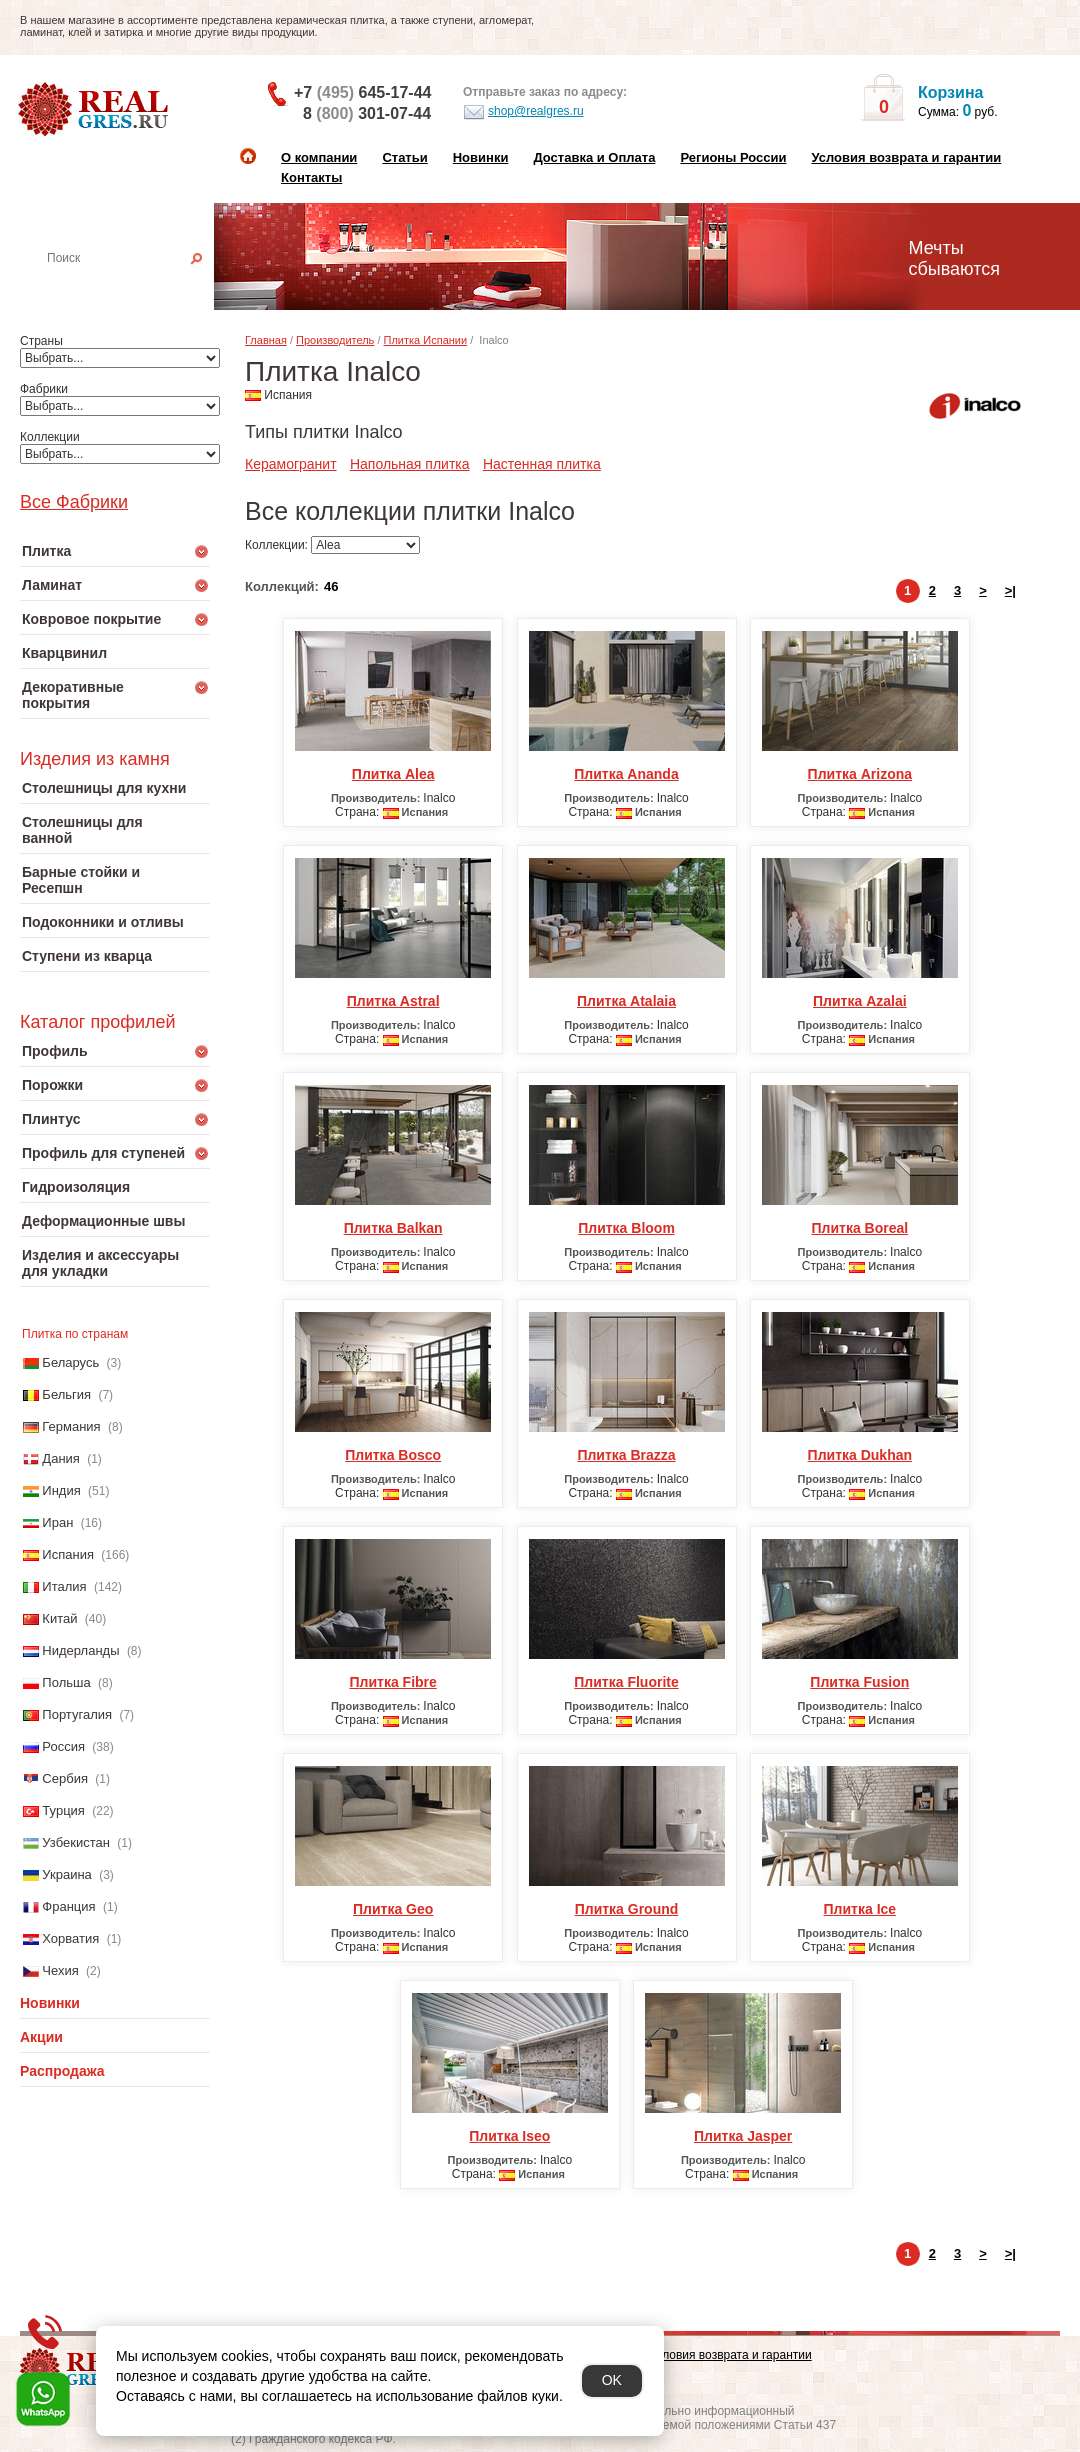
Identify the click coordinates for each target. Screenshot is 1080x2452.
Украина (67, 1874)
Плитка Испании (426, 340)
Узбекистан (76, 1842)
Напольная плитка (410, 464)
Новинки (481, 157)
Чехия (60, 1970)
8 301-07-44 (367, 113)
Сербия (65, 1778)
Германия (71, 1426)
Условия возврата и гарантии (906, 157)
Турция (63, 1810)
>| (1010, 590)
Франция (68, 1906)
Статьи (404, 157)
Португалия (77, 1714)
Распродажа (62, 2071)
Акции (41, 2037)
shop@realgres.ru (523, 112)
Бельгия (66, 1394)
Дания (61, 1458)
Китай (59, 1618)
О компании (319, 157)
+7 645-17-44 (362, 92)
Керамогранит (291, 464)
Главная (266, 340)
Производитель (335, 340)
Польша (66, 1682)
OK (612, 2380)
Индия (61, 1490)
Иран (57, 1522)
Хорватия (70, 1938)
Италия (64, 1586)
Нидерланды (80, 1650)
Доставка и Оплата (594, 157)
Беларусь (70, 1362)
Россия (63, 1746)
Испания (68, 1554)
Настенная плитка (136, 286)
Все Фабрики (74, 502)
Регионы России (733, 157)
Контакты (311, 177)
